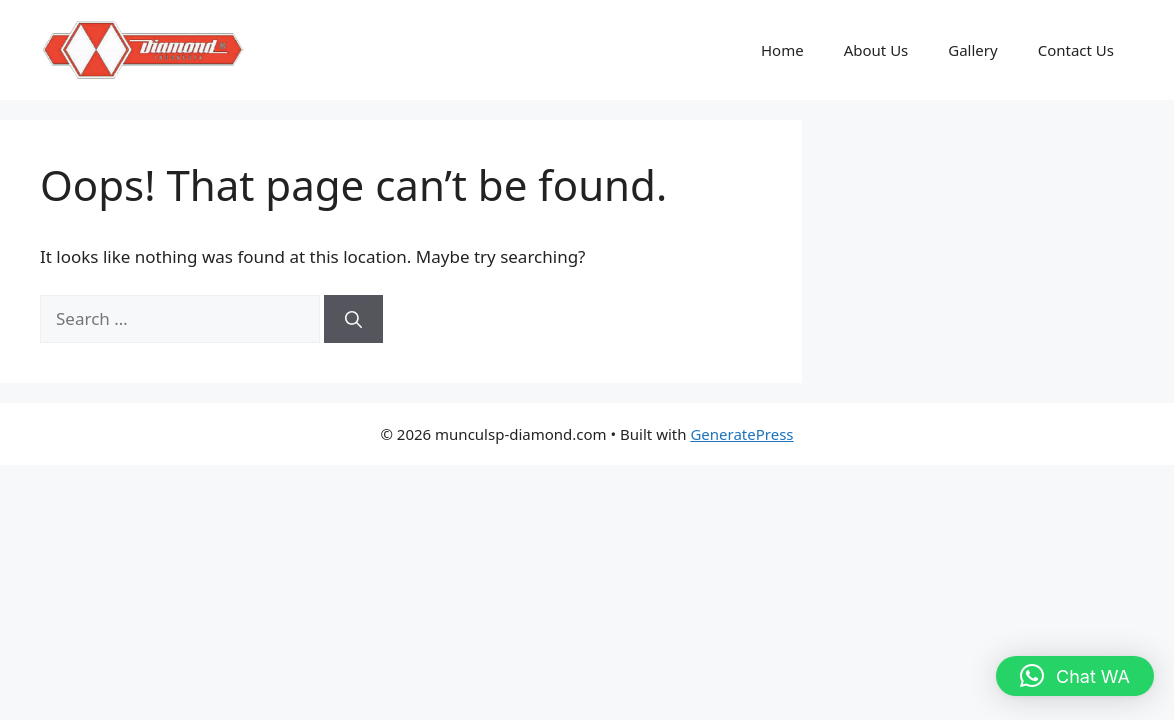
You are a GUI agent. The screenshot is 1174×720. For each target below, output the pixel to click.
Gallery (972, 50)
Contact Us (1076, 50)
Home (782, 50)
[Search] (353, 319)
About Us (876, 50)
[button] (1075, 676)
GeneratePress (741, 434)
